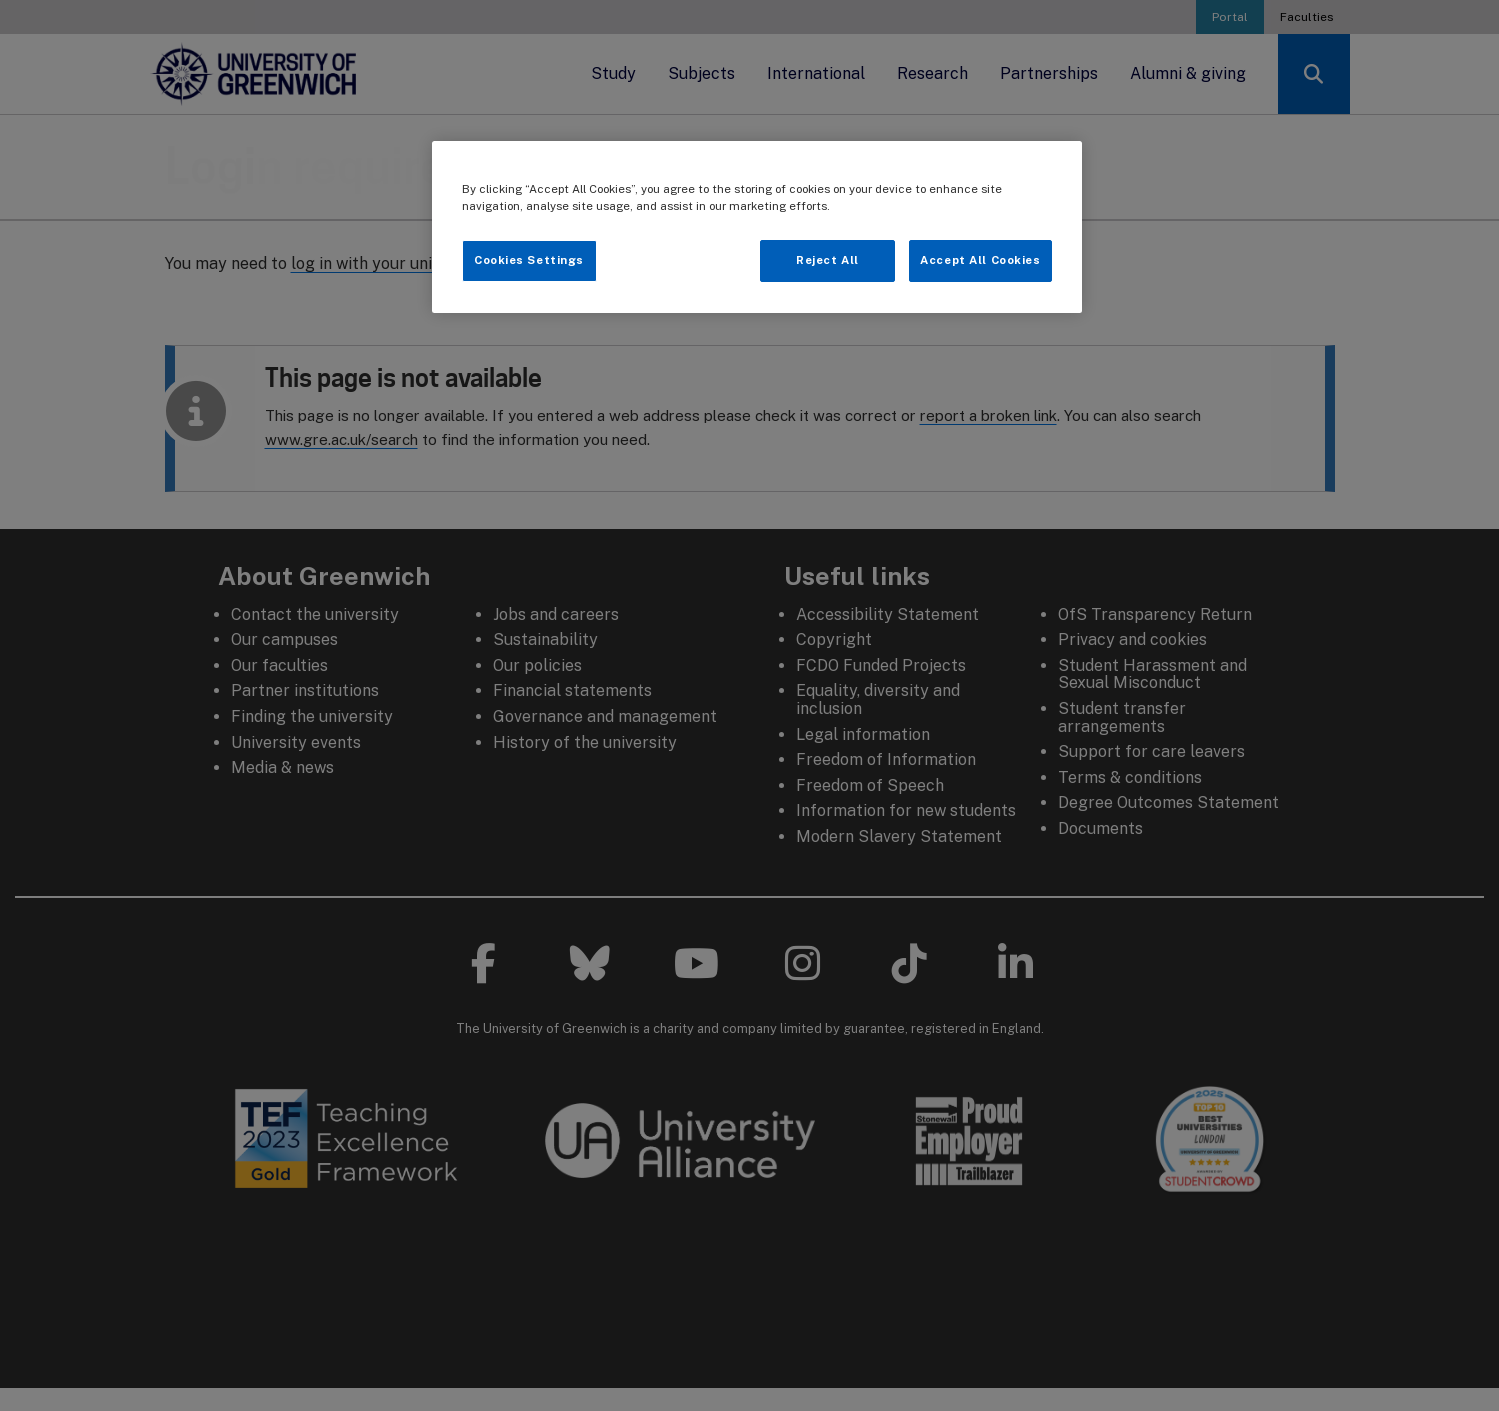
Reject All (827, 260)
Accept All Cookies (980, 260)
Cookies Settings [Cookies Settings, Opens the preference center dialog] (529, 260)
